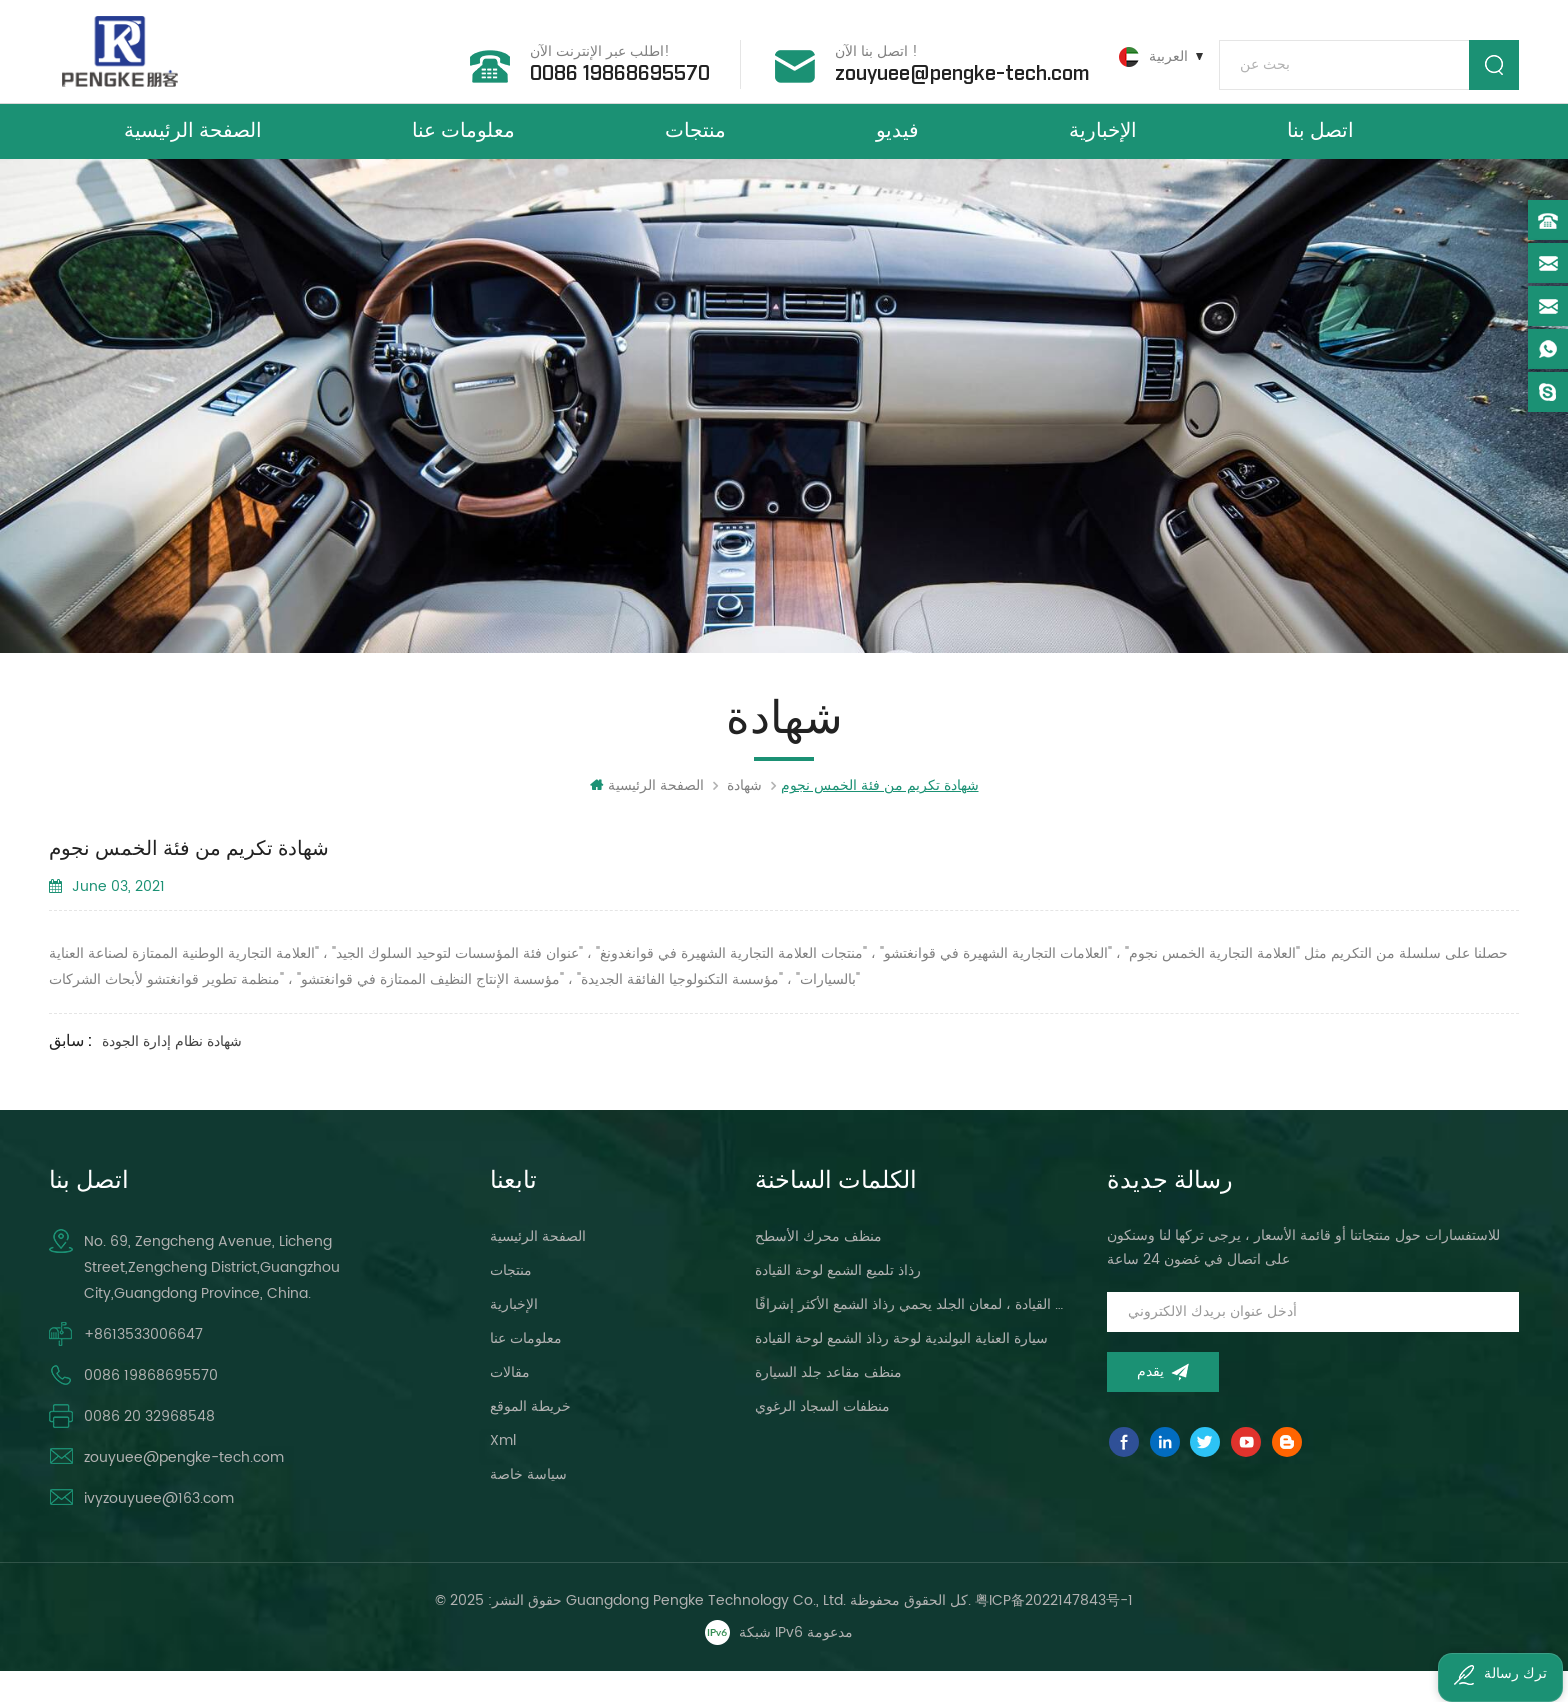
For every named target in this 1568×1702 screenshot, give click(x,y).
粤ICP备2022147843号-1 (1054, 1632)
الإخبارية (1103, 148)
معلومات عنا (463, 148)
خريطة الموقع (530, 1438)
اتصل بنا (1320, 148)
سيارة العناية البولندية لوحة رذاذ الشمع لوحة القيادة (901, 1370)
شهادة (744, 817)
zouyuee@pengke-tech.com (948, 69)
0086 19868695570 (606, 69)
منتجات (695, 148)
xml (503, 1472)
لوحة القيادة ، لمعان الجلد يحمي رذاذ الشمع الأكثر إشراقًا (909, 1336)
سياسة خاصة (528, 1506)
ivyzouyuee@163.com (159, 1530)
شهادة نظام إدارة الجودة (172, 1073)
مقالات (510, 1404)
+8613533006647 (143, 1366)
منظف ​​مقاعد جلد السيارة (828, 1404)
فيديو (897, 148)
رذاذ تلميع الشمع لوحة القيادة (838, 1302)
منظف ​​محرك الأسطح (818, 1268)
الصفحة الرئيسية (193, 148)
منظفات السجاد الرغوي (822, 1438)
